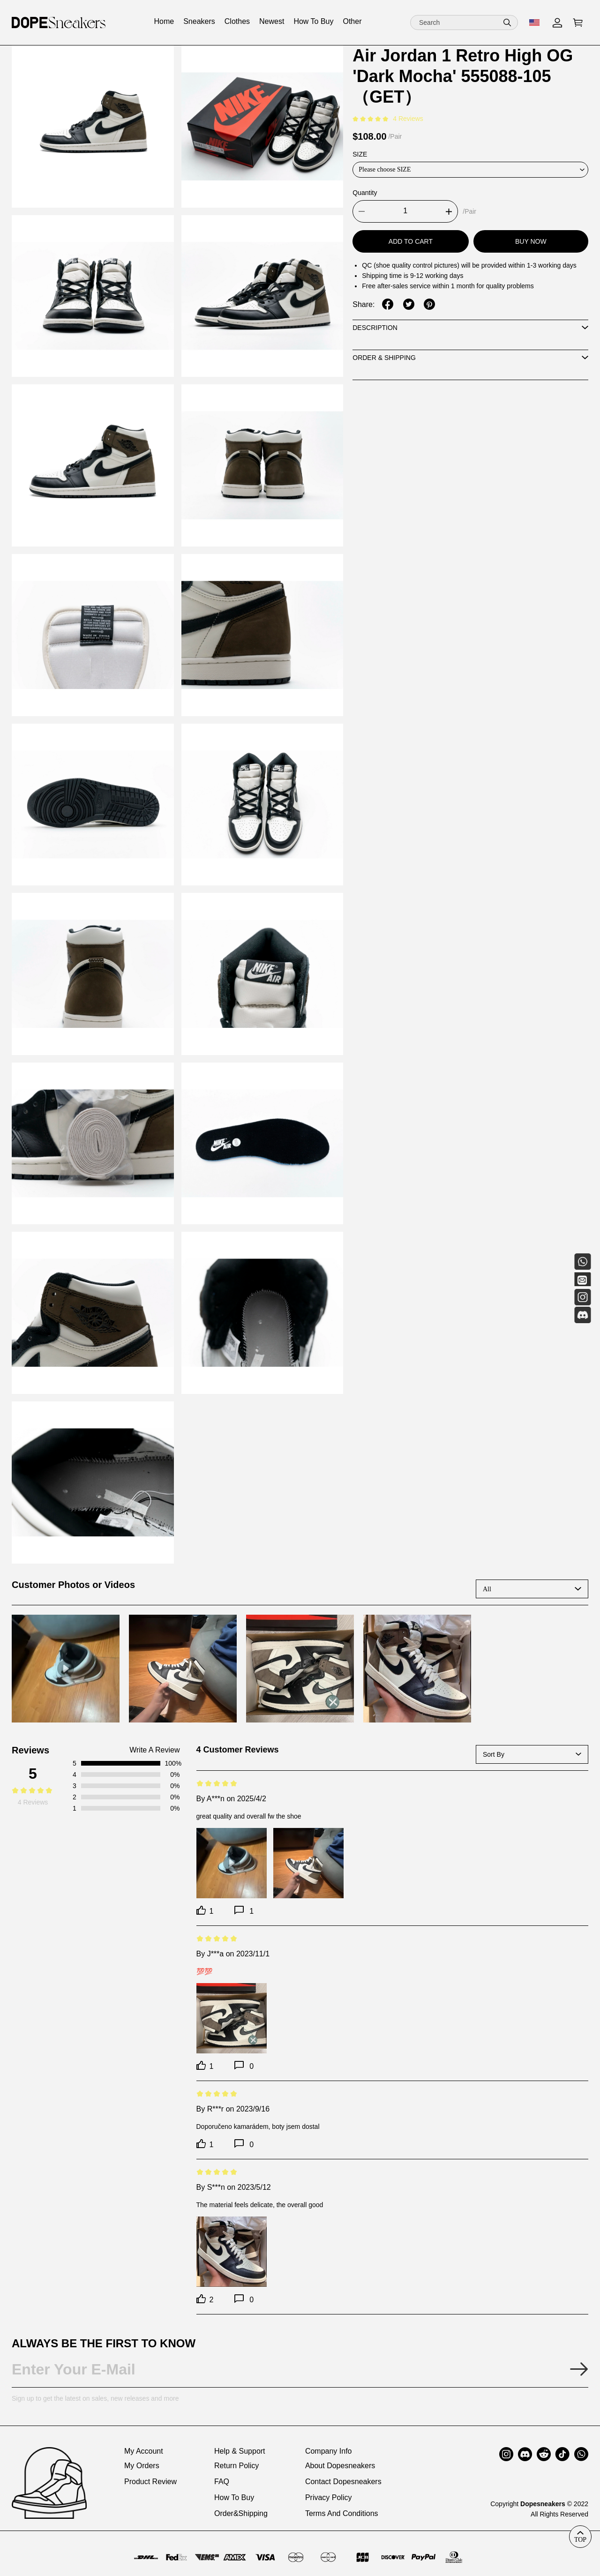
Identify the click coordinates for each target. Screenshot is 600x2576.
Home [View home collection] (164, 21)
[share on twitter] (408, 304)
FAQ (221, 2482)
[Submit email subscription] (579, 2369)
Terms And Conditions (341, 2513)
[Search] (464, 22)
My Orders (141, 2466)
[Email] (582, 1279)
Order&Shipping (241, 2513)
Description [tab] (375, 327)
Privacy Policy (328, 2497)
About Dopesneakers (340, 2466)
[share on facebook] (387, 304)
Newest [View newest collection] (271, 21)
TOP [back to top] (580, 2539)
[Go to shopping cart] (578, 23)
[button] (507, 22)
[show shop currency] (535, 22)
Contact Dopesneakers (343, 2482)
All (487, 1589)
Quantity (364, 192)
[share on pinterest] (429, 304)
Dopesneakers (542, 2504)
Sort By (493, 1754)
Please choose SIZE (385, 169)
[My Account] (557, 23)
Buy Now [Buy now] (531, 241)
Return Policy (236, 2466)
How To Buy (234, 2497)
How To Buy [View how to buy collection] (313, 21)
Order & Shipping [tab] (384, 357)
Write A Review (154, 1750)
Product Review (150, 2482)
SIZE (359, 154)
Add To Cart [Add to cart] (411, 241)
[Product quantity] (405, 211)
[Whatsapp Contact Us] (582, 1261)
